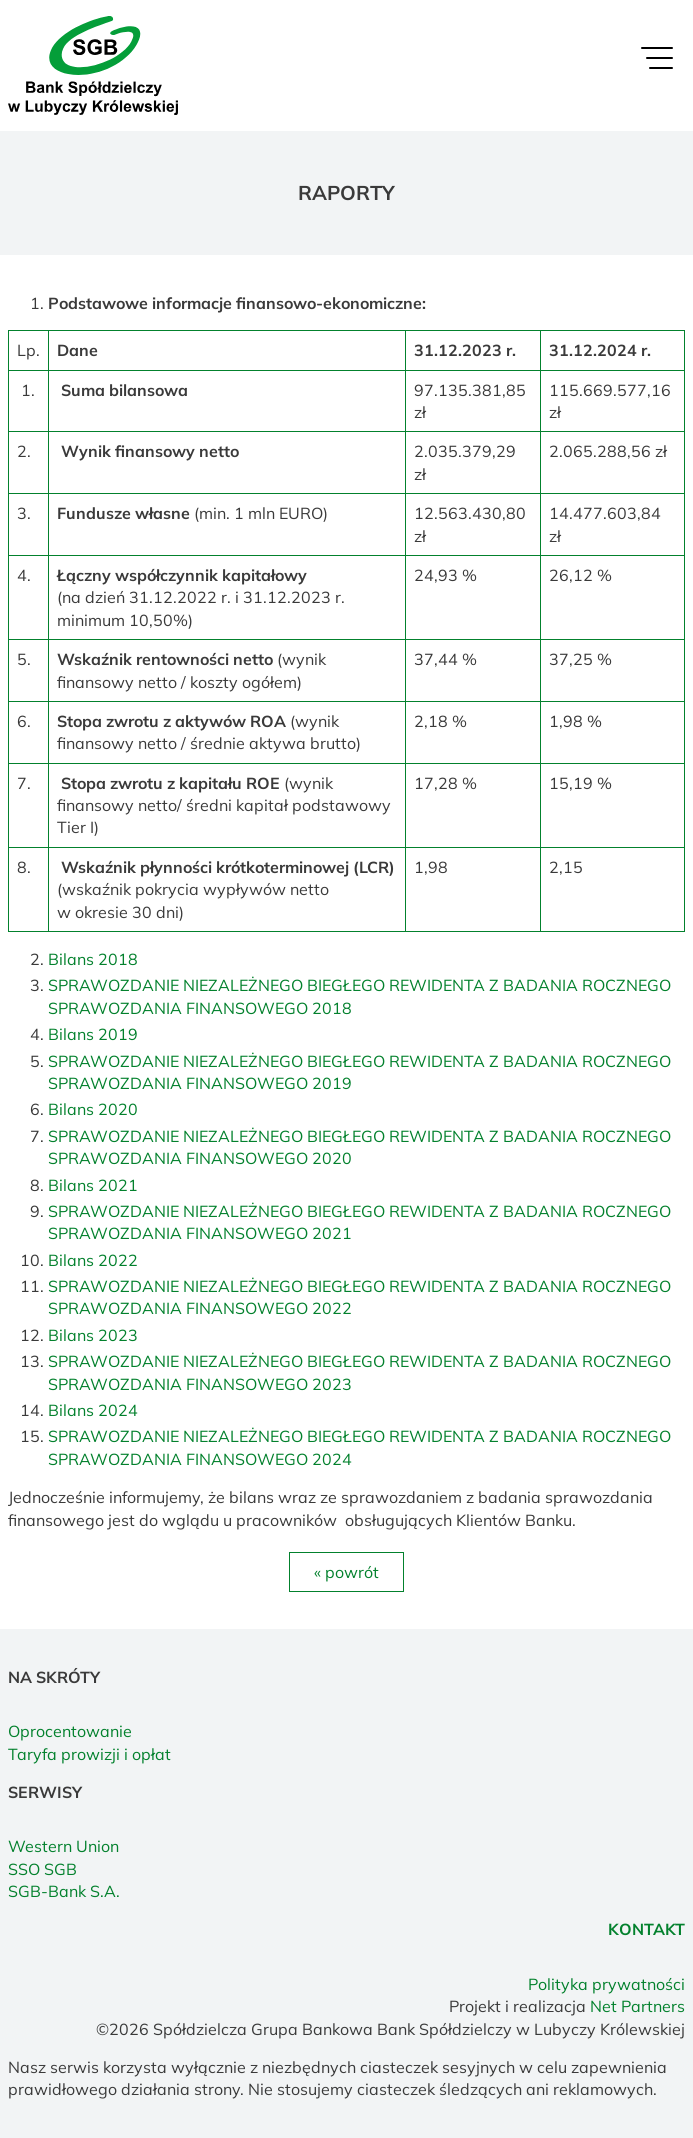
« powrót (346, 1572)
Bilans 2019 (93, 1034)
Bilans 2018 (93, 959)
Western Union (63, 1846)
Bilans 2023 (93, 1335)
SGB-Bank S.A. (64, 1891)
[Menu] (657, 63)
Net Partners (637, 2006)
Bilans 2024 (93, 1410)
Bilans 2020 (93, 1109)
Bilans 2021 (93, 1185)
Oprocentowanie (70, 1731)
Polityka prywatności (606, 1984)
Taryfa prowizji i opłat (89, 1754)
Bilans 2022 (93, 1260)
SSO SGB (42, 1869)
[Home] (93, 64)
